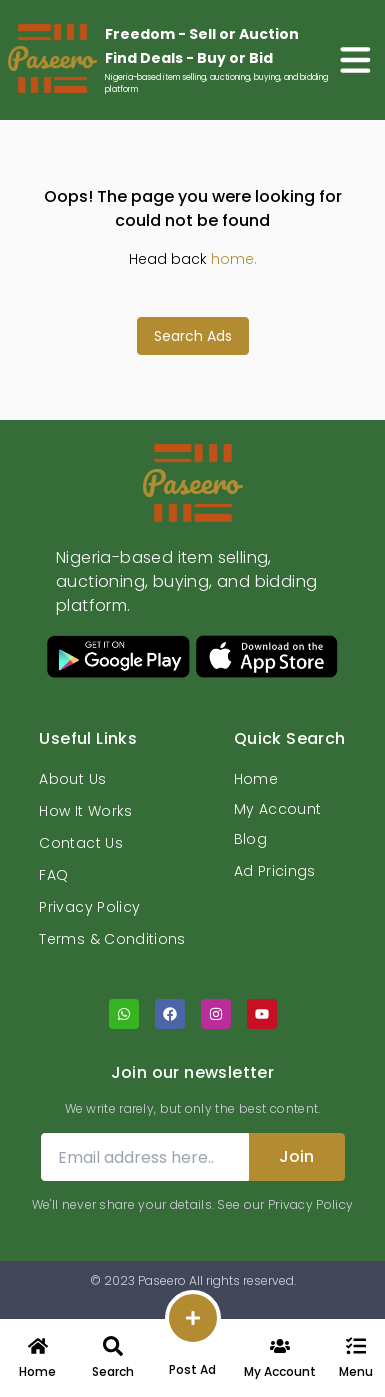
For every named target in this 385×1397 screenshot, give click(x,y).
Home (256, 779)
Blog (250, 839)
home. (234, 259)
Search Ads (193, 336)
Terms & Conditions (112, 939)
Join (296, 1156)
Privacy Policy (89, 907)
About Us (72, 779)
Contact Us (81, 843)
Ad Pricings (275, 871)
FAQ (53, 875)
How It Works (85, 811)
